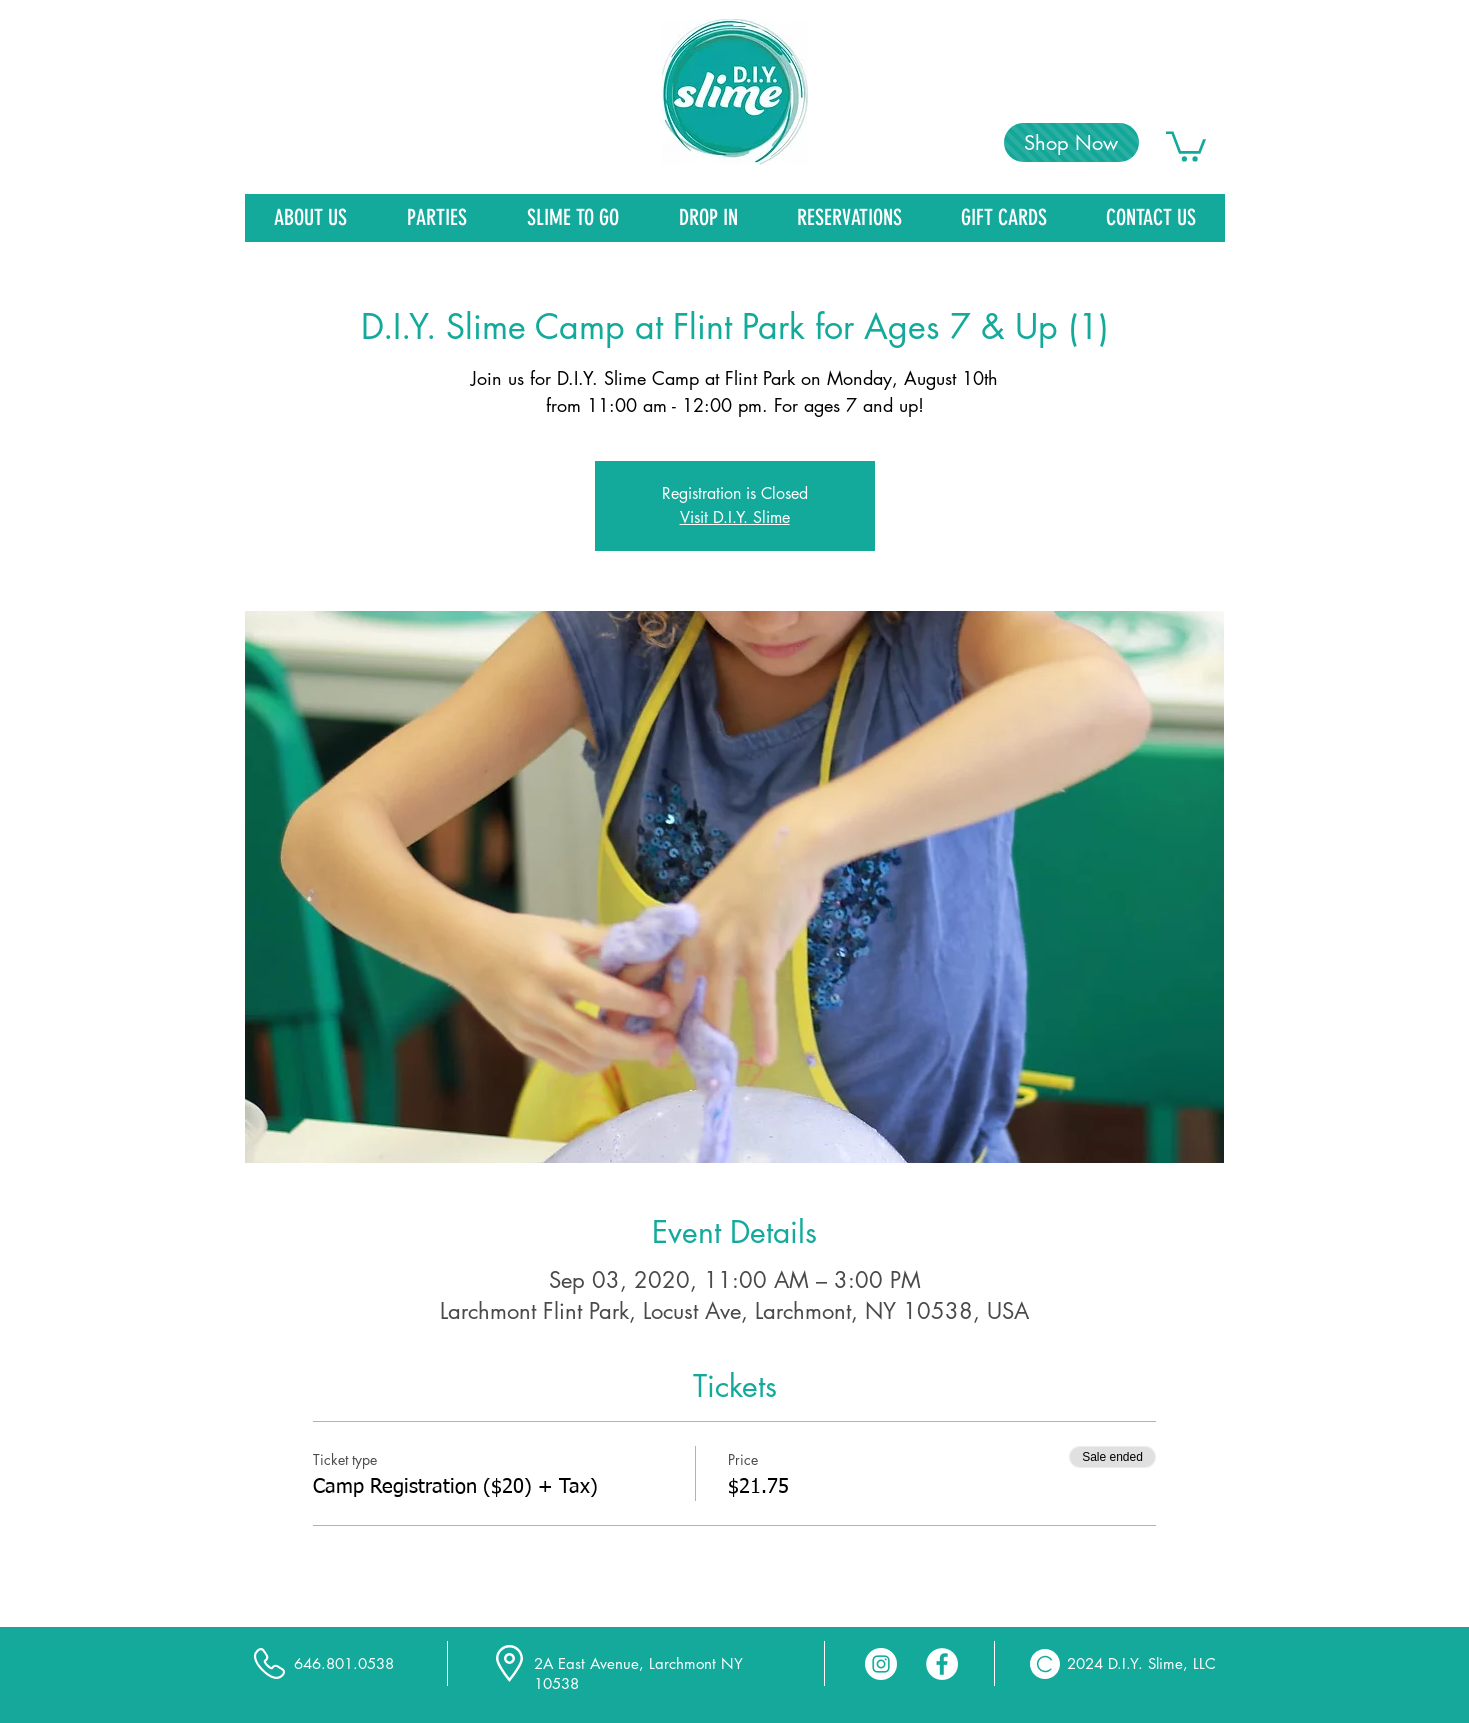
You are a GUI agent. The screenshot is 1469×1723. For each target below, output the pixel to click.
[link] (1186, 145)
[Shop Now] (1071, 142)
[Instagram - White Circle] (881, 1664)
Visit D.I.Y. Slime (735, 517)
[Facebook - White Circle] (942, 1664)
